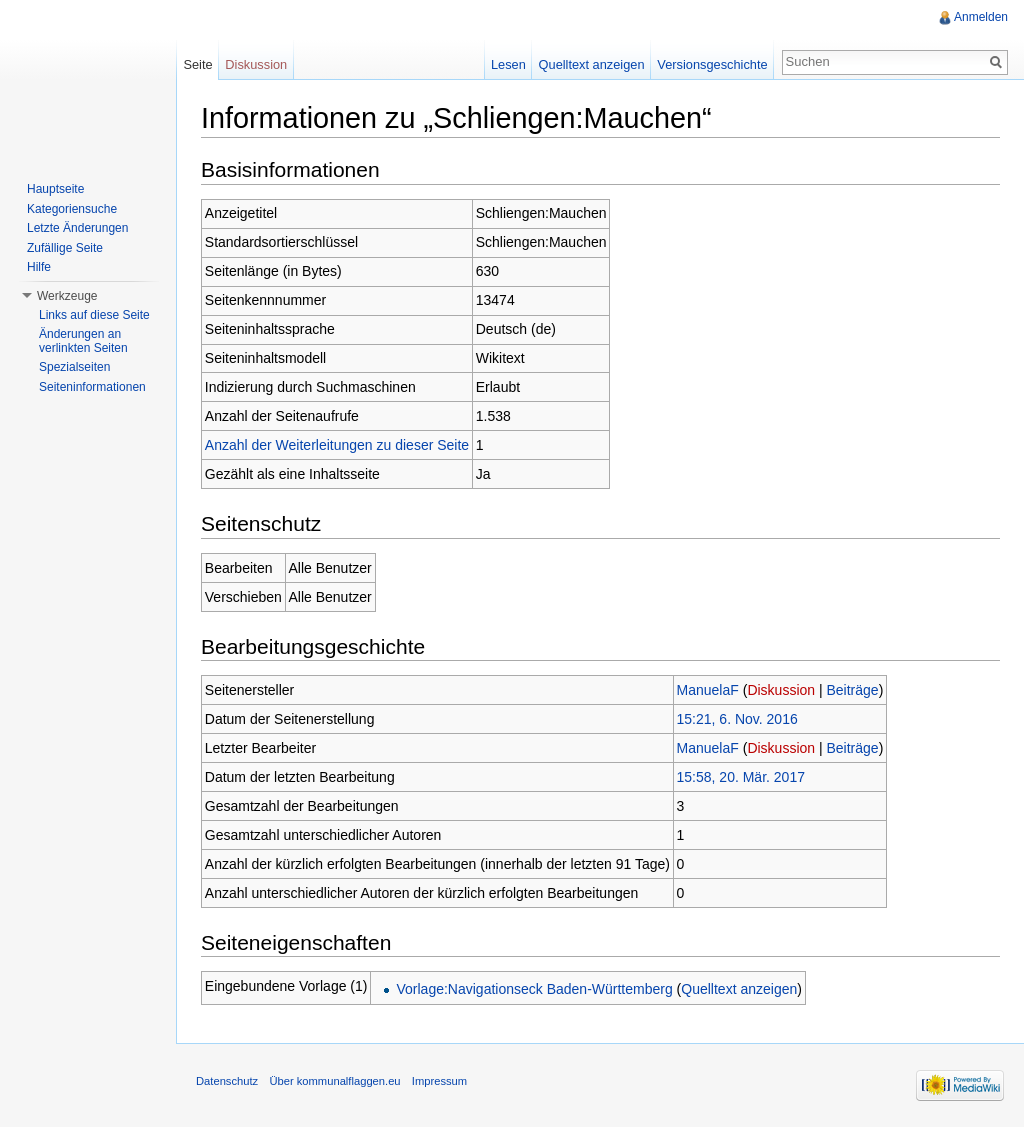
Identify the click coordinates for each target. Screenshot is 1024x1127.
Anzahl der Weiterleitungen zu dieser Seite (337, 445)
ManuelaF (708, 690)
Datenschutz (227, 1081)
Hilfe (39, 267)
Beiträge (853, 690)
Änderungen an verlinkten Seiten (83, 341)
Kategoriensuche (72, 209)
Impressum (439, 1081)
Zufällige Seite (65, 248)
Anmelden (981, 17)
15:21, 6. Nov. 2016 (737, 719)
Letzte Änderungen (77, 228)
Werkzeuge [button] (67, 296)
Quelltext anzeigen (739, 989)
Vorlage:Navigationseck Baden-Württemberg (534, 989)
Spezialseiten (74, 367)
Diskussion (781, 690)
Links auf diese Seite (94, 315)
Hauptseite (55, 189)
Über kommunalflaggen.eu (334, 1081)
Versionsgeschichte (712, 64)
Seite (197, 64)
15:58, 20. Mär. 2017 (741, 777)
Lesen (508, 64)
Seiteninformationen (92, 387)
